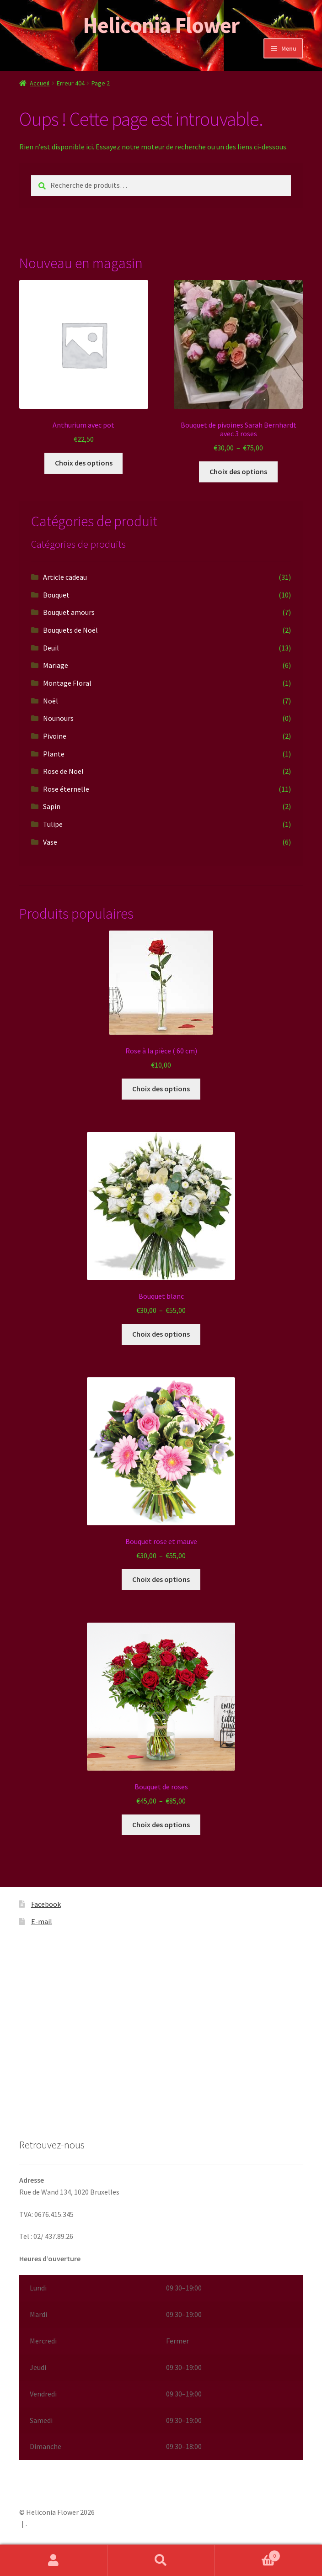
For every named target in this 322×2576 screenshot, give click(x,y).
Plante (53, 753)
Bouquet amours (69, 612)
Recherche (161, 2560)
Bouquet (56, 594)
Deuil (51, 647)
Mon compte (53, 2560)
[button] (161, 2367)
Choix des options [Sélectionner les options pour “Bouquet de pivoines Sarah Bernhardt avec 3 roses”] (238, 471)
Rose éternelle (66, 788)
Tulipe (53, 824)
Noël (50, 700)
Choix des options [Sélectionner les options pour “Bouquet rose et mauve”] (161, 1579)
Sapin (51, 806)
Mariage (55, 665)
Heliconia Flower (161, 25)
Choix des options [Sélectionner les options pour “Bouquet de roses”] (161, 1824)
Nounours (58, 718)
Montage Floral (67, 683)
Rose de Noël (63, 771)
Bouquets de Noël (70, 630)
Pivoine (54, 736)
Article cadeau (65, 577)
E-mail (41, 1921)
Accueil (39, 83)
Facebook (46, 1904)
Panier (247, 2554)
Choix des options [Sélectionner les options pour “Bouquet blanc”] (161, 1333)
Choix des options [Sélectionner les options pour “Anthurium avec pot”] (84, 462)
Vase (50, 841)
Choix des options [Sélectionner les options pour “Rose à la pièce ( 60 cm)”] (161, 1088)
